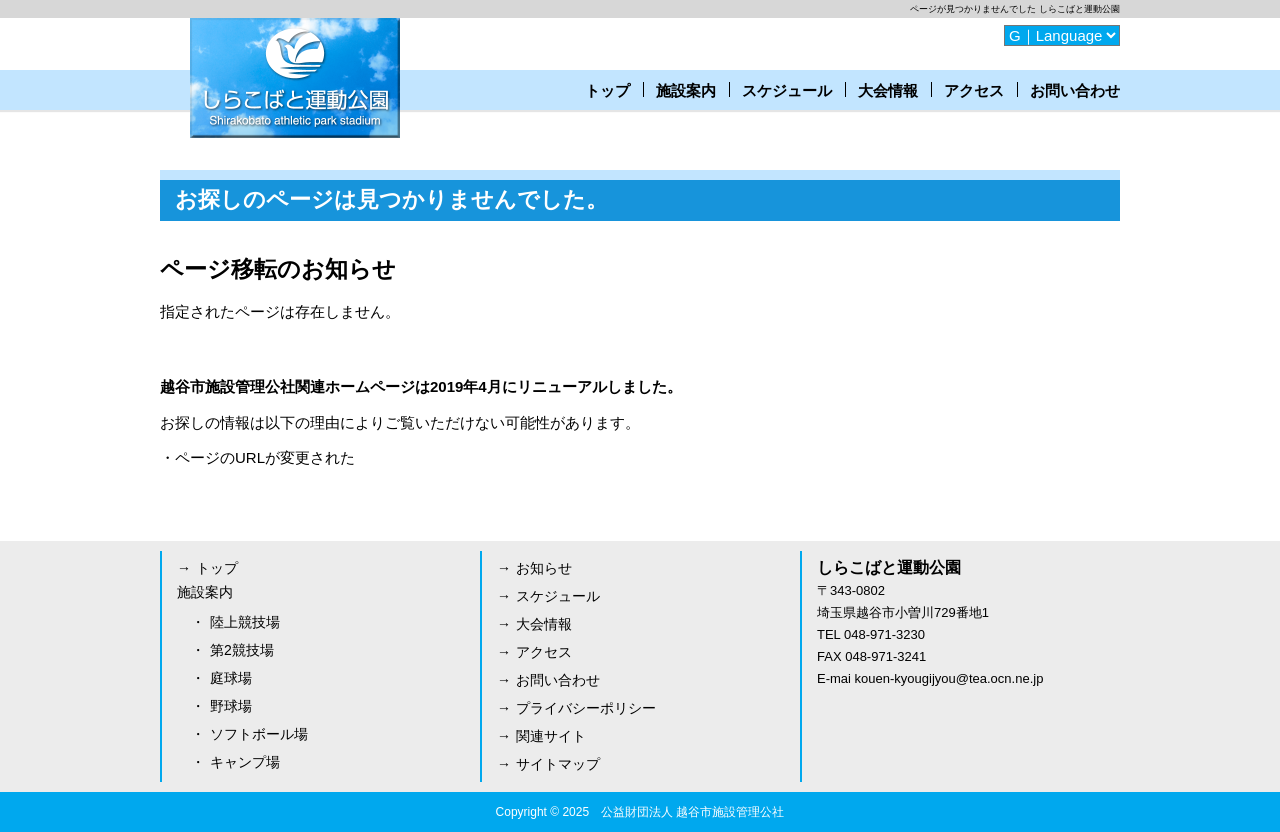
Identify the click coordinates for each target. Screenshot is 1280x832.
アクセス (974, 90)
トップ (607, 90)
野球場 (231, 706)
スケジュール (787, 90)
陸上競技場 (245, 622)
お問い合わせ (1075, 90)
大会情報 (888, 90)
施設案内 (686, 90)
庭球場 (231, 678)
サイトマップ (558, 764)
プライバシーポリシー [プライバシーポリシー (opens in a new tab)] (586, 708)
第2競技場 (242, 650)
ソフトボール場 (259, 734)
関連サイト (551, 736)
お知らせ (544, 568)
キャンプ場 (245, 762)
